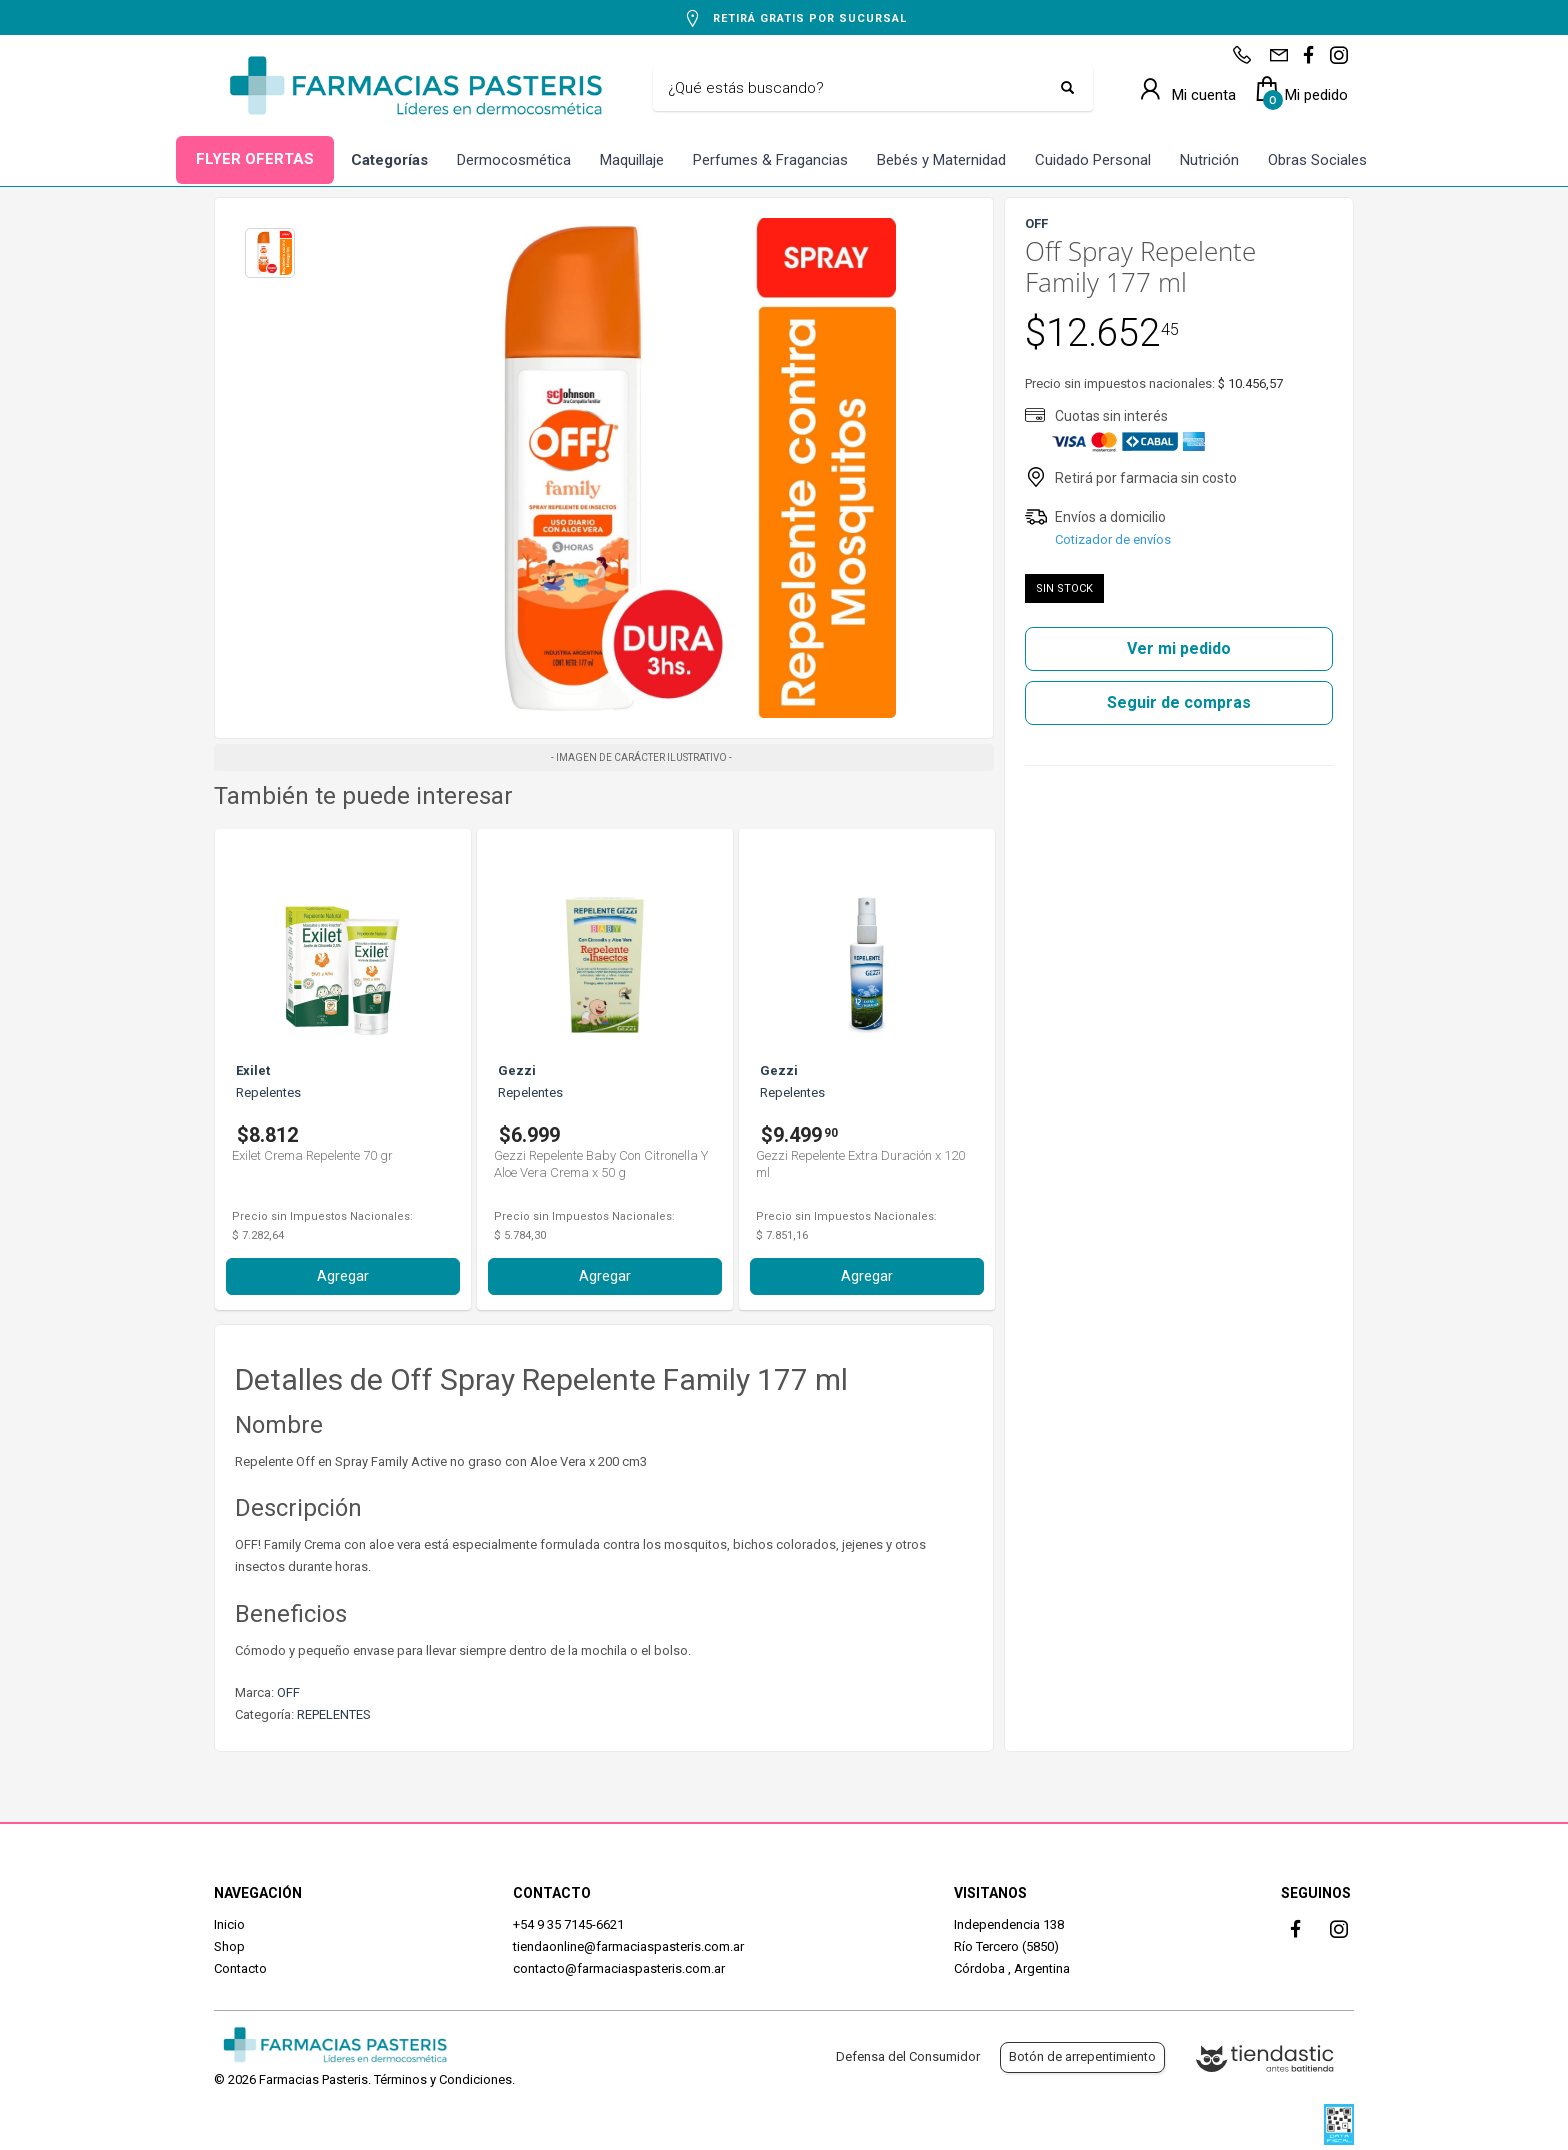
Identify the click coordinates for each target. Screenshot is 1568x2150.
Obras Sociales (1317, 160)
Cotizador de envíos (1113, 539)
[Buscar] (858, 89)
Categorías (389, 160)
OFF (288, 1692)
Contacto (240, 1968)
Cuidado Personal (1093, 160)
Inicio (229, 1924)
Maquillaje (632, 160)
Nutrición (1209, 160)
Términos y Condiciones (443, 2079)
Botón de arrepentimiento (1082, 2056)
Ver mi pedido (1179, 648)
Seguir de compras (1179, 702)
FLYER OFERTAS (255, 159)
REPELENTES (334, 1714)
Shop (229, 1946)
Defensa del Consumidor (908, 2056)
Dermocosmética (514, 160)
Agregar (343, 1276)
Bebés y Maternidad (941, 160)
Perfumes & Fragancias (770, 160)
